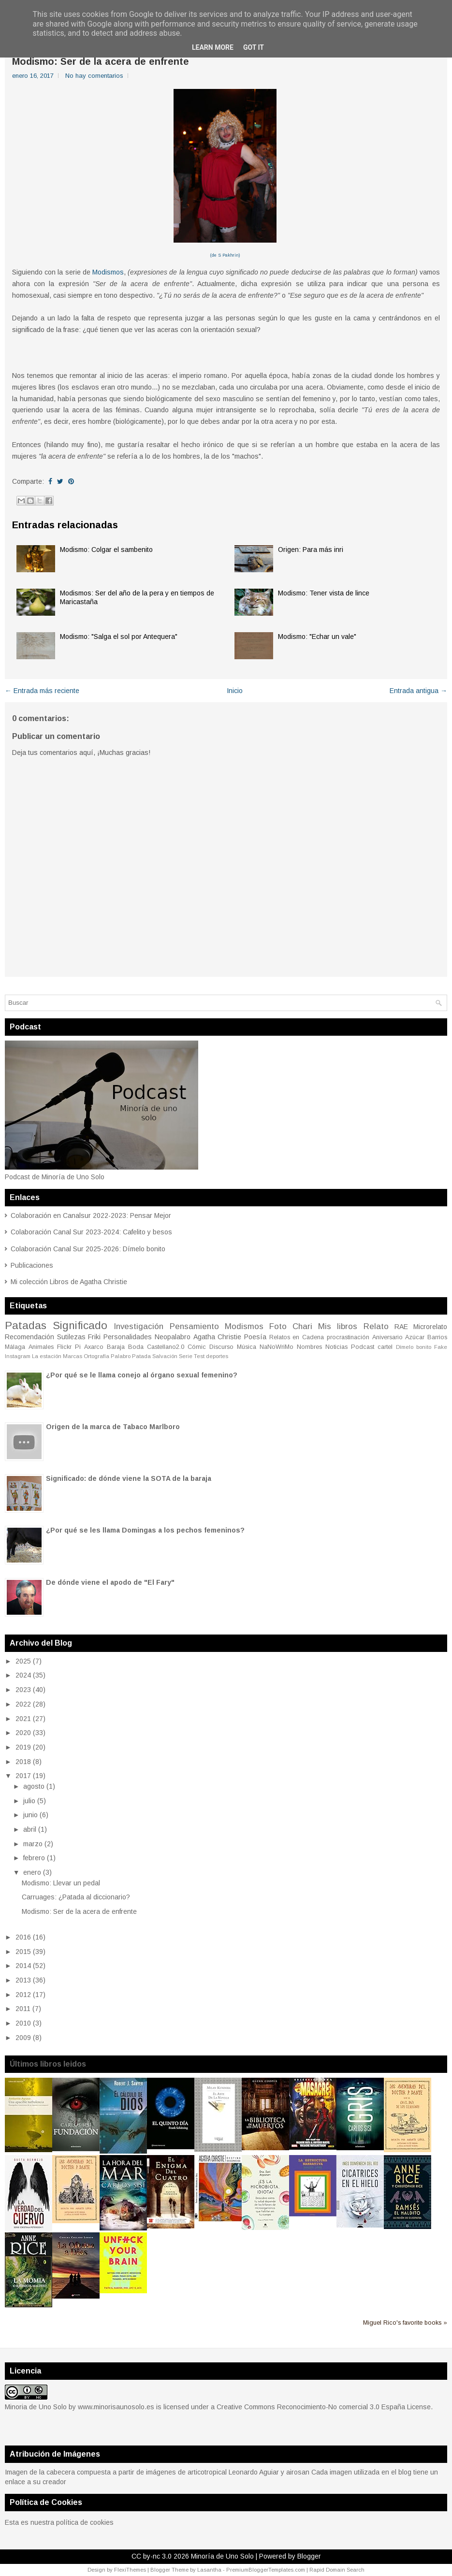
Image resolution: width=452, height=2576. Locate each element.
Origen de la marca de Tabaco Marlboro (113, 1427)
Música (246, 1347)
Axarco (93, 1347)
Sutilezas (71, 1337)
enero (32, 1872)
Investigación (138, 1326)
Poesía (255, 1337)
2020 (23, 1733)
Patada (141, 1356)
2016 (23, 1937)
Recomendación (29, 1337)
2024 (23, 1675)
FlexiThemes (130, 2570)
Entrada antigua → (418, 691)
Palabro (121, 1356)
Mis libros (337, 1326)
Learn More (212, 47)
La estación (46, 1356)
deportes (217, 1356)
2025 (23, 1661)
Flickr (64, 1347)
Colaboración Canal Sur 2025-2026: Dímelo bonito (88, 1249)
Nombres (309, 1347)
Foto (278, 1326)
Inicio (235, 691)
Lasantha (209, 2570)
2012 (23, 1994)
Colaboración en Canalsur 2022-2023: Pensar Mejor (91, 1215)
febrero (34, 1858)
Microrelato (430, 1327)
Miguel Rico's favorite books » (405, 2322)
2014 (23, 1965)
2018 (23, 1762)
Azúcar (414, 1337)
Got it (253, 47)
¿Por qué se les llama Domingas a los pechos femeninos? (145, 1530)
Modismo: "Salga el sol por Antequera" (118, 636)
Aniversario (387, 1337)
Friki (94, 1337)
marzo (33, 1844)
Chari (302, 1326)
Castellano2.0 (165, 1347)
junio (30, 1815)
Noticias (336, 1347)
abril (29, 1829)
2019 (23, 1747)
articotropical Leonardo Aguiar (233, 2472)
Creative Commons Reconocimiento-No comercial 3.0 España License (324, 2407)
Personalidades (127, 1337)
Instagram (17, 1356)
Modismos (108, 272)
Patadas (25, 1325)
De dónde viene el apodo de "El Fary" (110, 1582)
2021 (23, 1718)
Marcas (72, 1356)
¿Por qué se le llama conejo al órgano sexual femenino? (141, 1375)
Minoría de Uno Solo (222, 2556)
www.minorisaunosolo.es (116, 2407)
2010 (23, 2023)
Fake (440, 1347)
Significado (80, 1325)
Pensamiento (194, 1326)
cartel (385, 1347)
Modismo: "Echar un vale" (317, 636)
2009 (23, 2037)
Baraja (116, 1347)
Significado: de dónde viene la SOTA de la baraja (128, 1478)
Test (199, 1356)
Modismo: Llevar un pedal (61, 1883)
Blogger (309, 2556)
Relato (376, 1326)
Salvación (164, 1356)
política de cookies (85, 2522)
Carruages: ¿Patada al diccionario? (76, 1897)
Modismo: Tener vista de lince (323, 593)
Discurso (221, 1347)
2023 (23, 1689)
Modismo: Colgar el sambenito (106, 549)
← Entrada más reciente (42, 691)
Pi (78, 1347)
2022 (23, 1704)
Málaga (15, 1347)
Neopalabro (172, 1337)
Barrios (437, 1337)
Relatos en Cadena (296, 1337)
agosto (33, 1786)
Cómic (197, 1347)
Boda (136, 1347)
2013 (23, 1980)
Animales (41, 1347)
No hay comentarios (94, 75)
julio (29, 1801)
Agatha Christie (217, 1337)
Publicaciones (32, 1265)
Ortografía (96, 1356)
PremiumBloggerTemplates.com (265, 2570)
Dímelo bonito (413, 1347)
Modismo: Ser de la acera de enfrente (100, 61)
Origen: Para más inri (310, 549)
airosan (297, 2472)
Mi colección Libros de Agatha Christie (69, 1282)
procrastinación (348, 1337)
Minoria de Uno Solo (36, 2407)
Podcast (362, 1347)
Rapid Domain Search (337, 2570)
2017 (23, 1776)
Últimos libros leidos (48, 2064)
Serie (185, 1356)
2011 (22, 2008)
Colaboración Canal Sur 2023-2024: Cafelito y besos (91, 1232)
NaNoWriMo (276, 1347)
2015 (23, 1951)
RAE (401, 1327)
